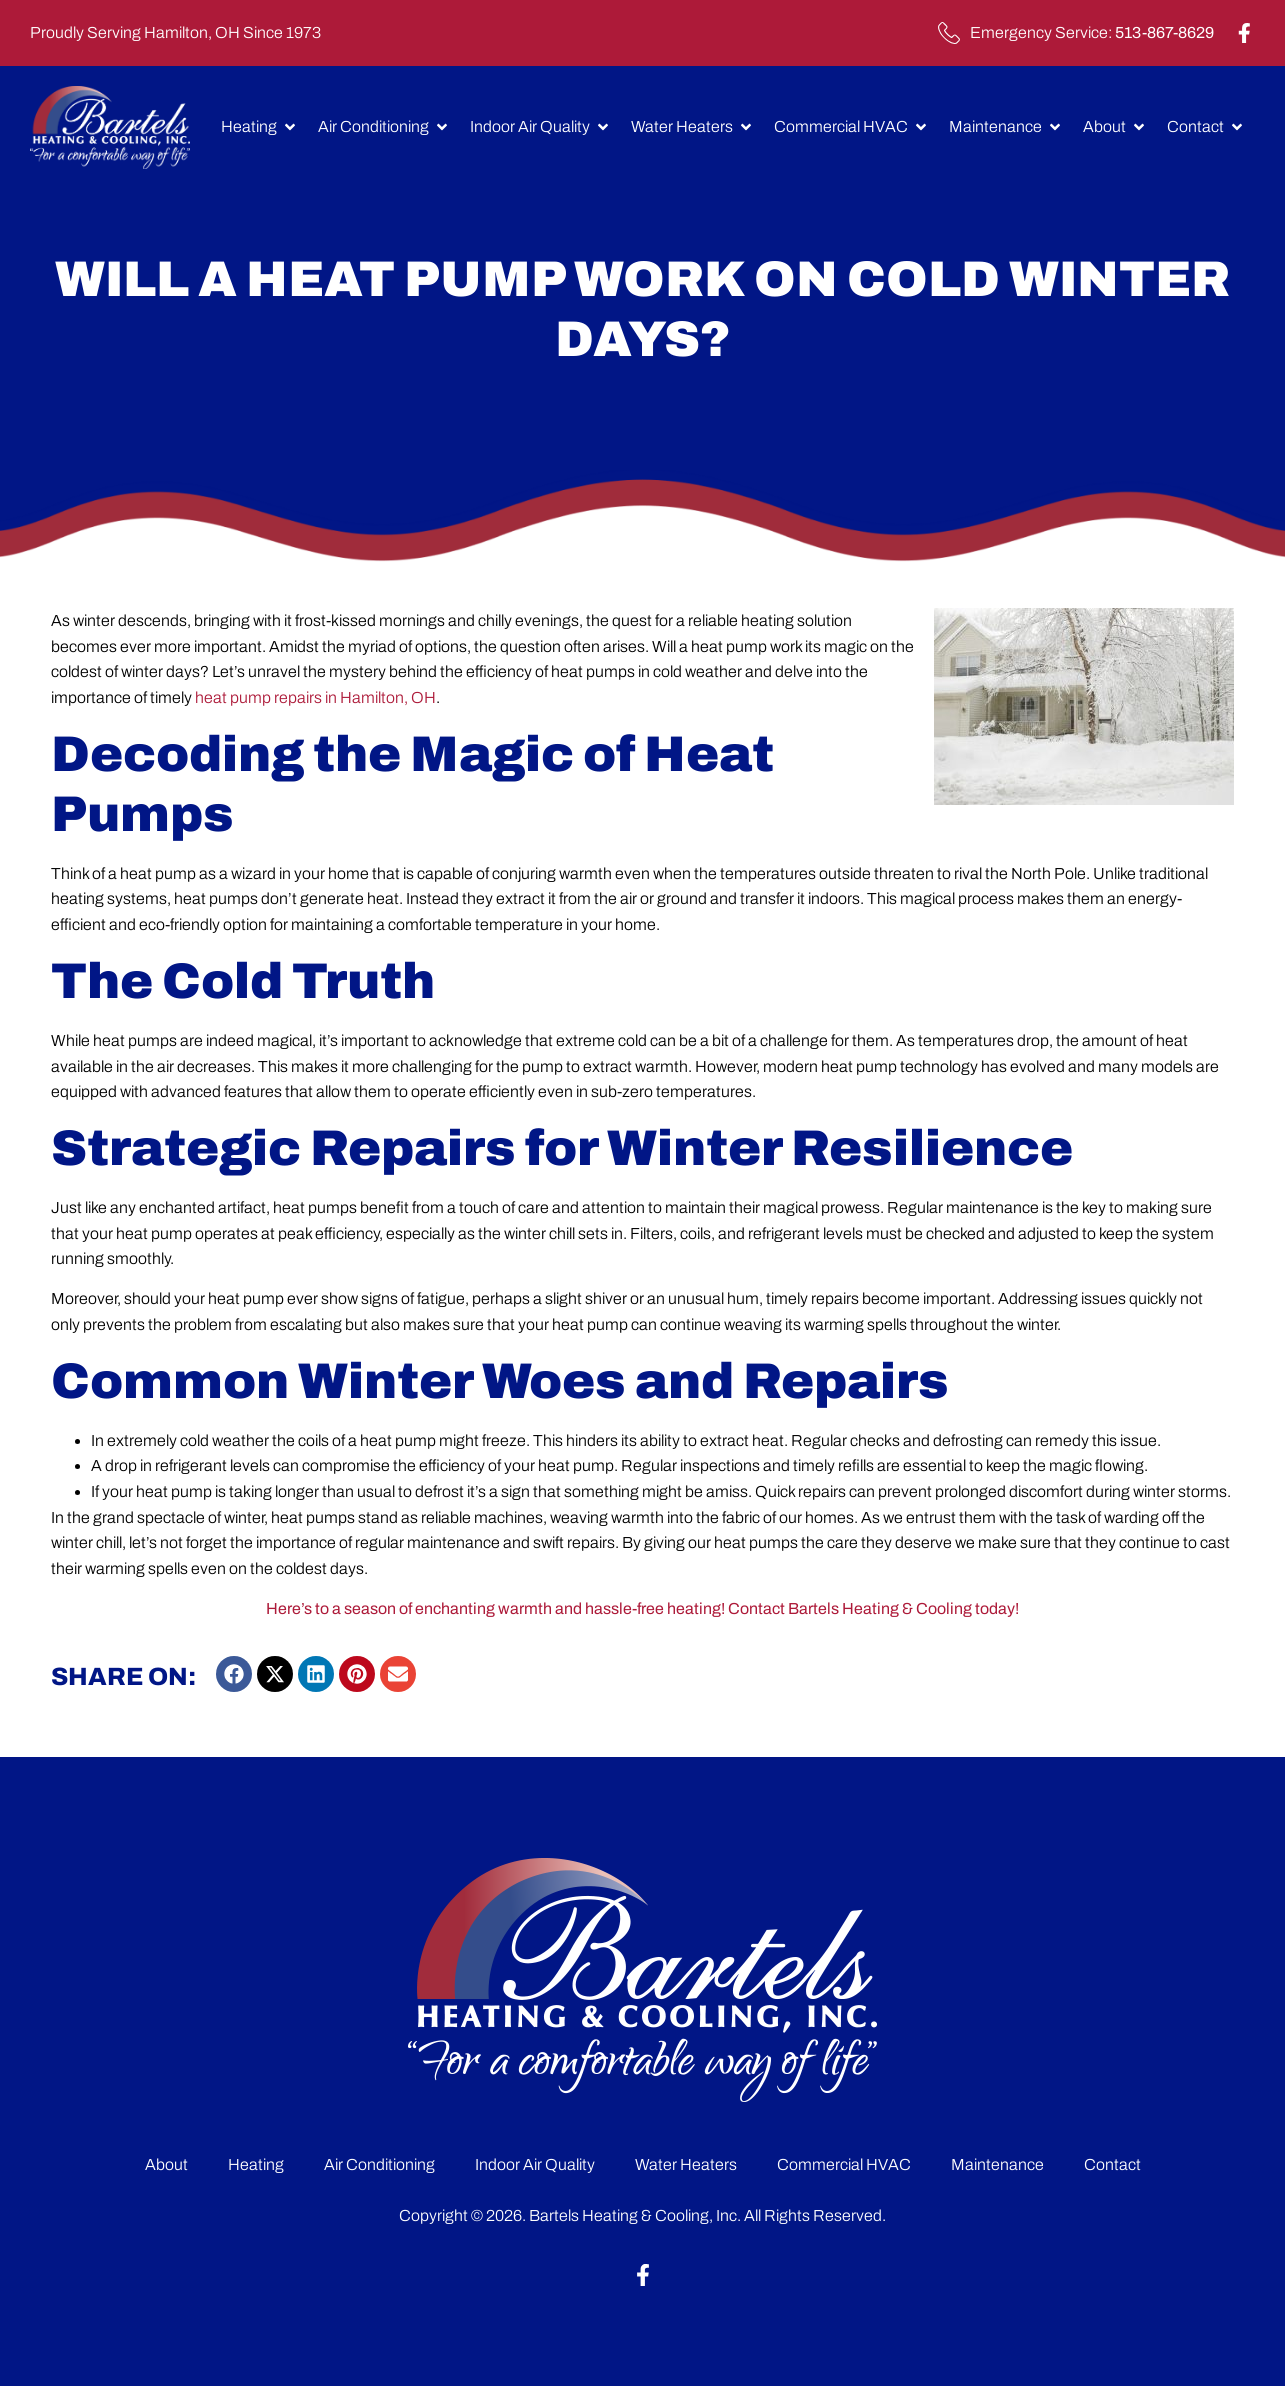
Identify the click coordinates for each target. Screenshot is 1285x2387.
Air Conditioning (379, 2164)
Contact (1112, 2164)
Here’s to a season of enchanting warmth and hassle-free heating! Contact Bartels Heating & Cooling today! (642, 1608)
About (166, 2164)
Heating (256, 2164)
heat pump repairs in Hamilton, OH (315, 697)
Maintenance (997, 2164)
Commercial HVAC (844, 2164)
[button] (234, 1674)
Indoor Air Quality (535, 2164)
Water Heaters (686, 2164)
